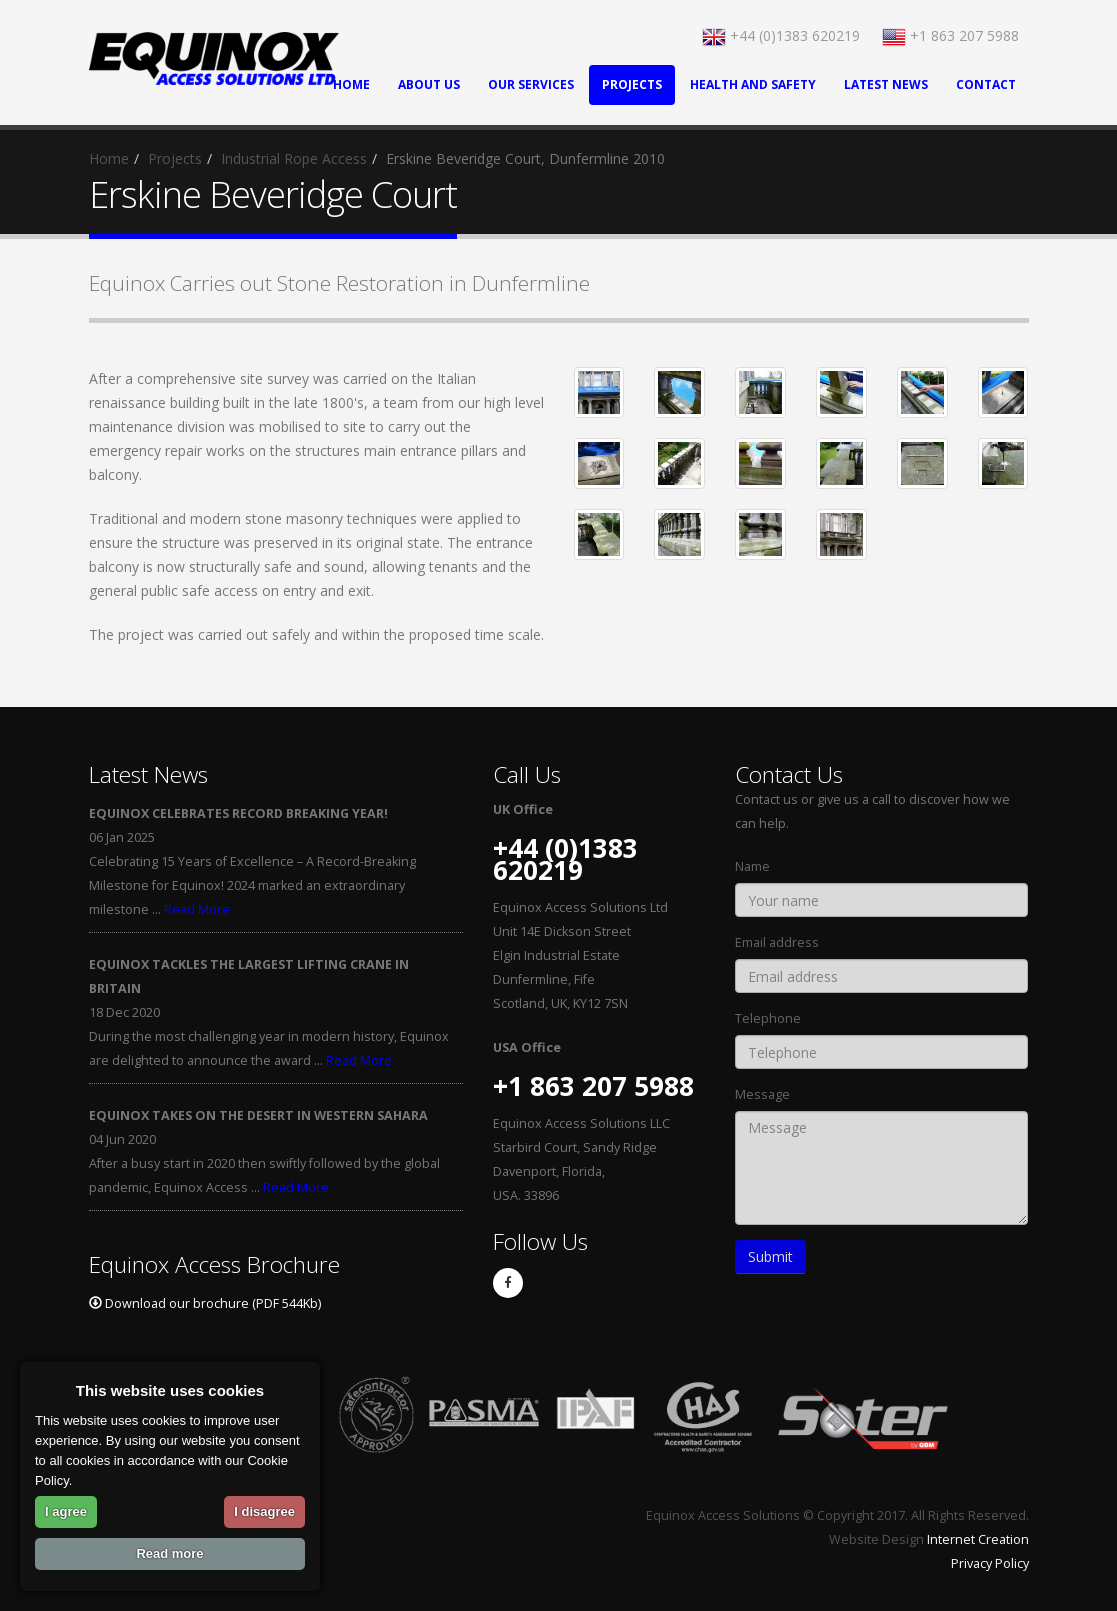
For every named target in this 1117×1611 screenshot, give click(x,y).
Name (752, 866)
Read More (197, 909)
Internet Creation (978, 1539)
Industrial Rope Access (294, 158)
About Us (429, 84)
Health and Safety (753, 84)
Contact (986, 84)
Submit (770, 1256)
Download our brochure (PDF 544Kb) (205, 1303)
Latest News (886, 84)
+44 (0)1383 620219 (781, 35)
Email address (777, 942)
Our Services (531, 84)
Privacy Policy (990, 1563)
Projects (632, 84)
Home (109, 158)
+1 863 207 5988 (950, 35)
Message (762, 1094)
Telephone (768, 1018)
